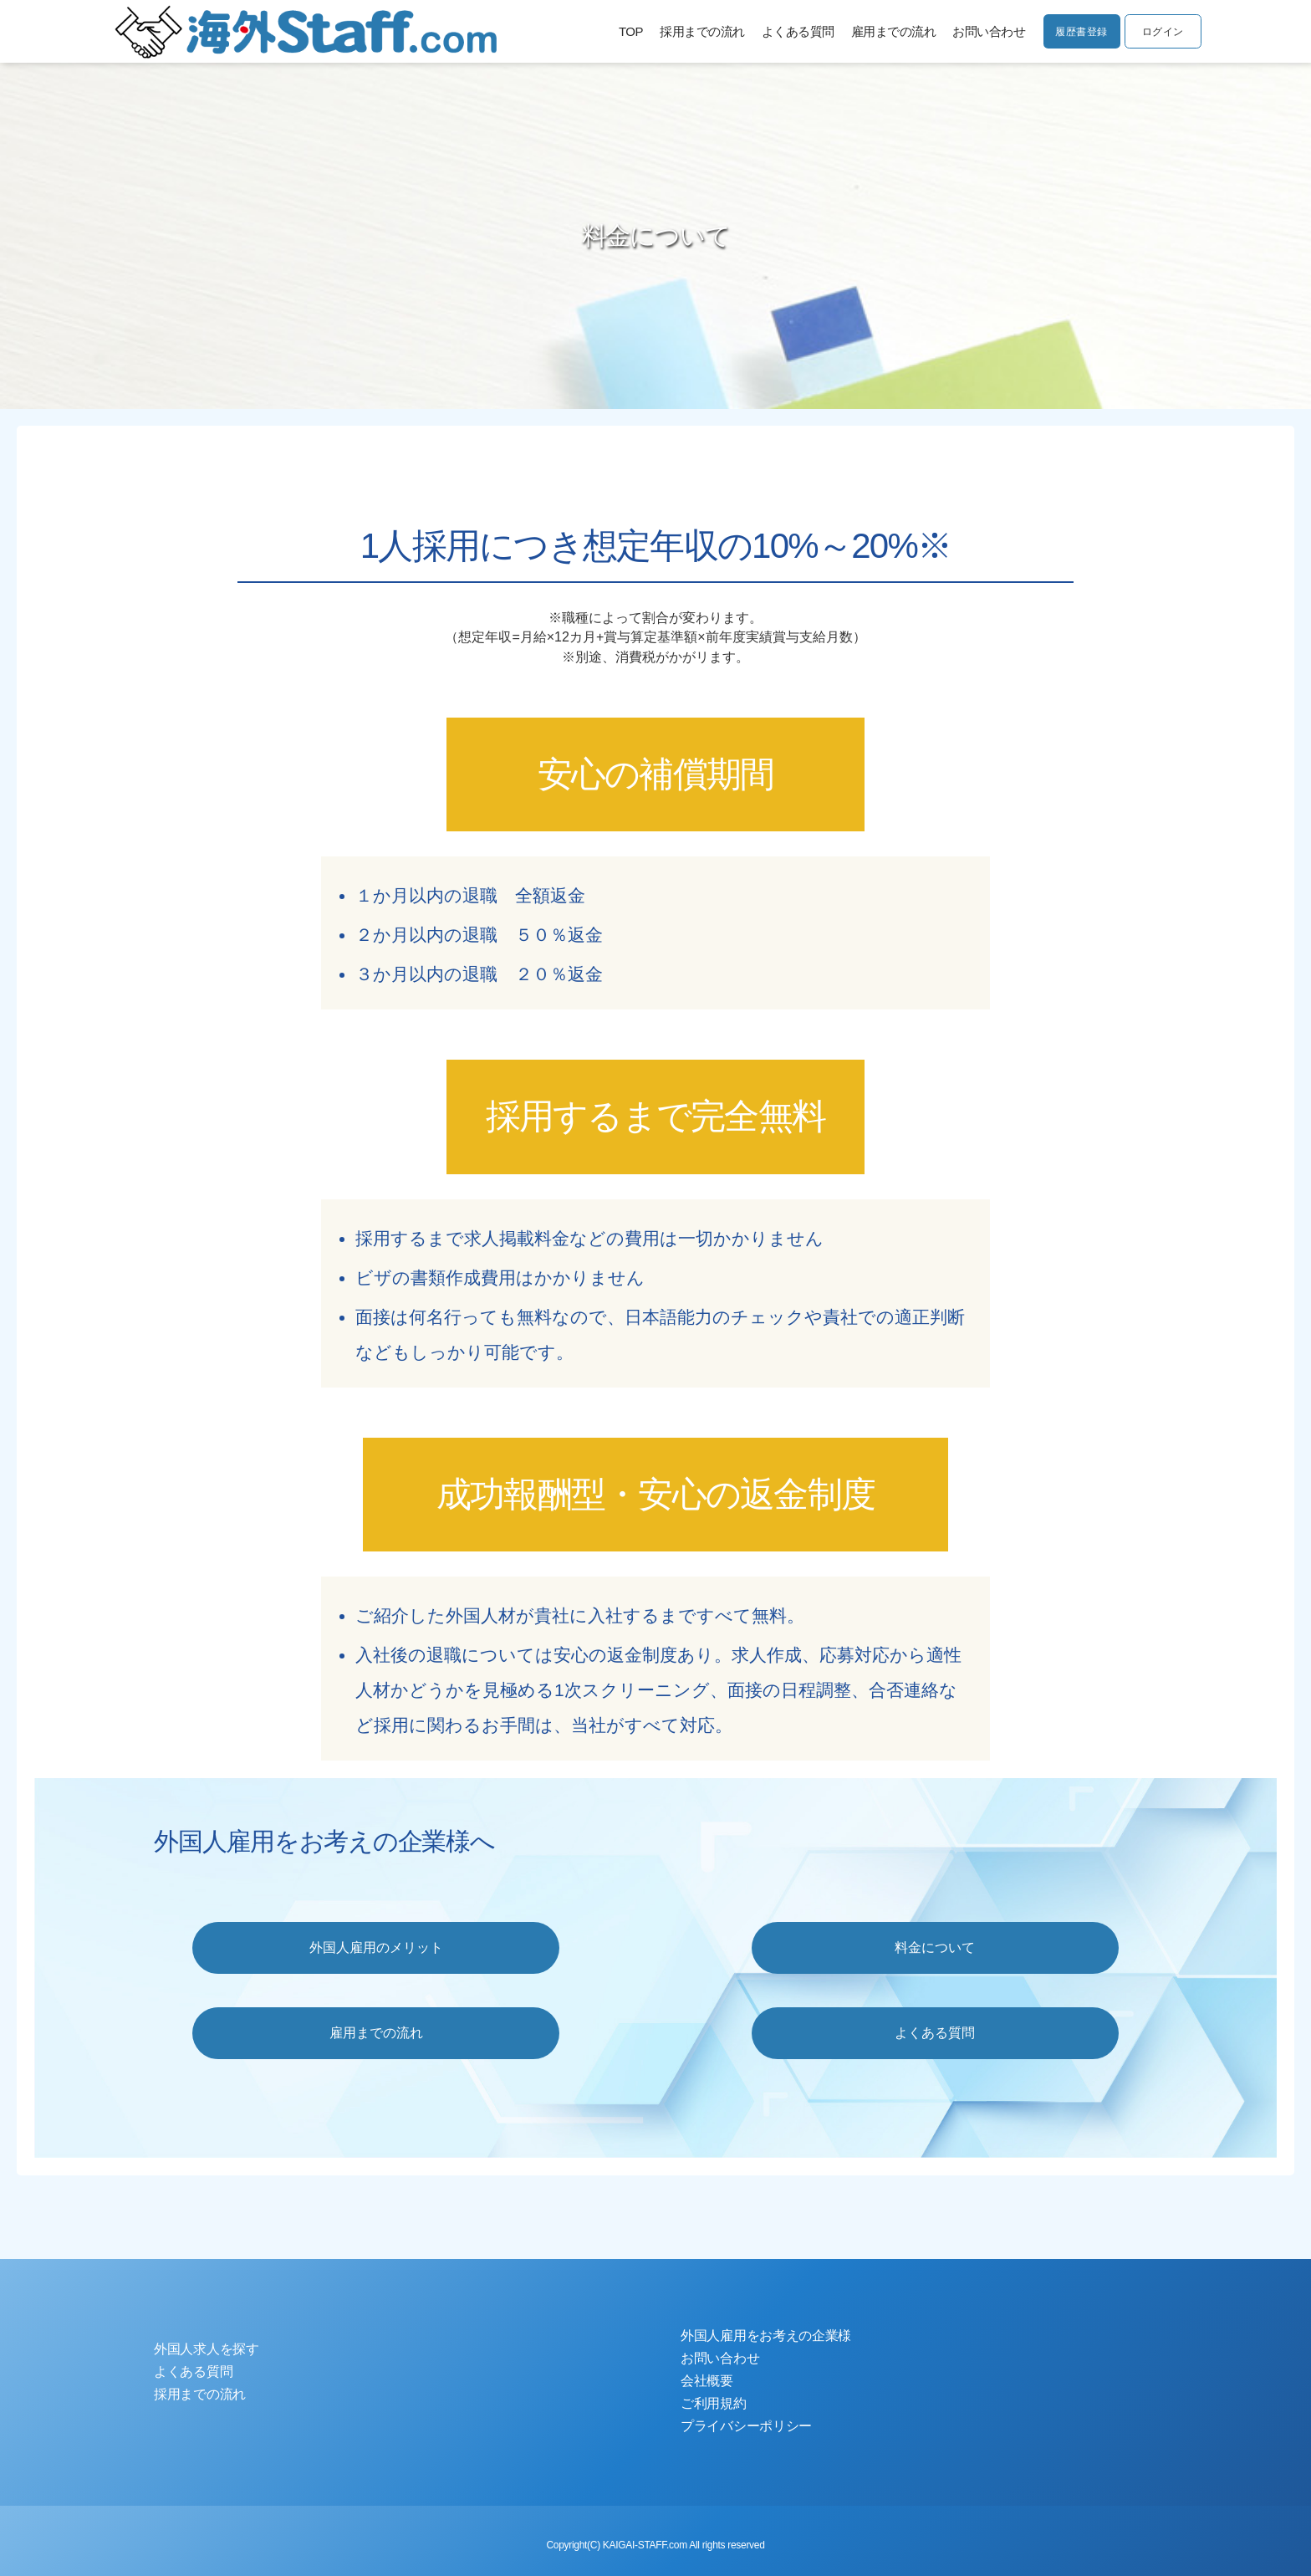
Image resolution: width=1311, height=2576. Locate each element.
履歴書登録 (1078, 32)
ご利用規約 (714, 2403)
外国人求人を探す (206, 2349)
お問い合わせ (983, 31)
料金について (935, 1947)
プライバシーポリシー (746, 2426)
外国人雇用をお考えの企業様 (766, 2335)
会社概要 (707, 2381)
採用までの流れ (697, 31)
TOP (626, 31)
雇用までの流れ (888, 31)
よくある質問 (792, 31)
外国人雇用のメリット (376, 1947)
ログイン (1161, 32)
